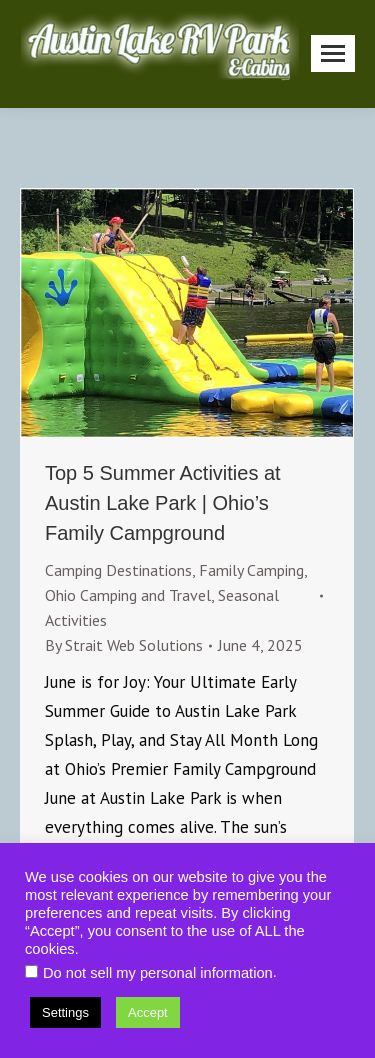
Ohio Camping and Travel (128, 595)
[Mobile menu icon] (333, 53)
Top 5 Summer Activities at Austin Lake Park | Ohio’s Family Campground (163, 503)
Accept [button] (148, 1012)
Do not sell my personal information (158, 973)
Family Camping (251, 570)
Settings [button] (65, 1012)
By (124, 645)
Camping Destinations (118, 570)
